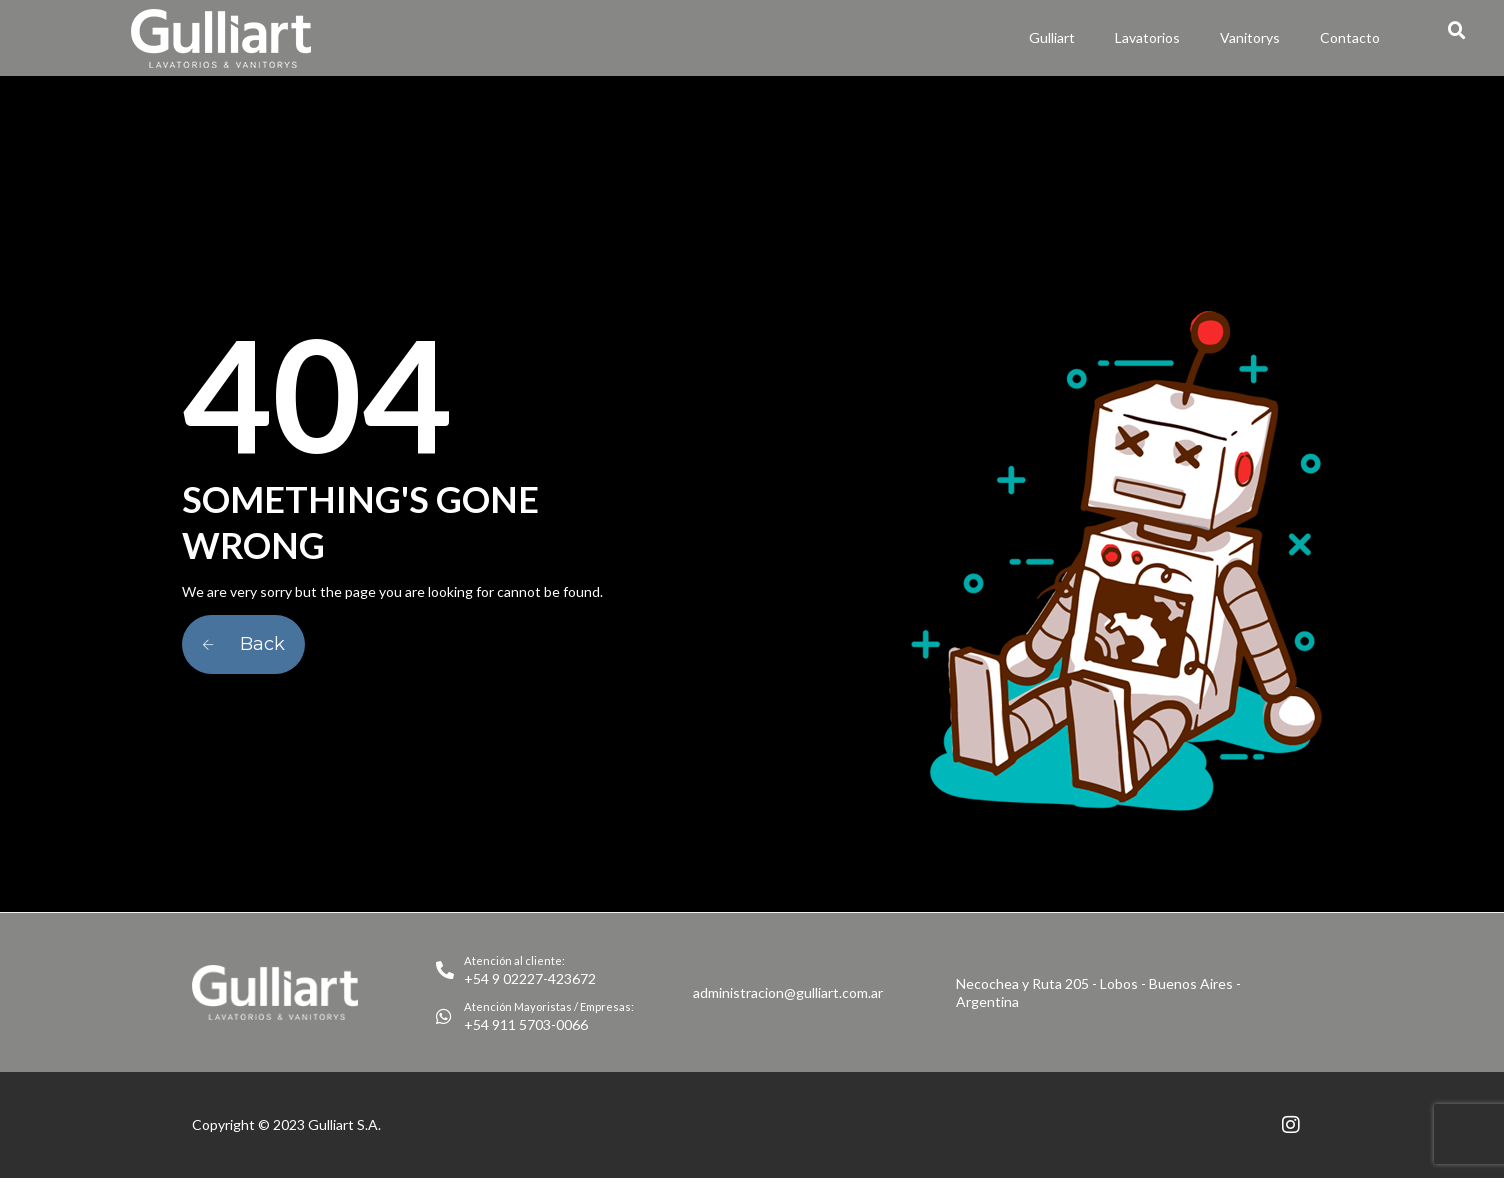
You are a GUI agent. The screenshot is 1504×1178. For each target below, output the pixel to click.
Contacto (1350, 37)
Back (243, 644)
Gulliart (1052, 37)
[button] (1457, 31)
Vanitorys (1250, 37)
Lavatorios (1147, 37)
